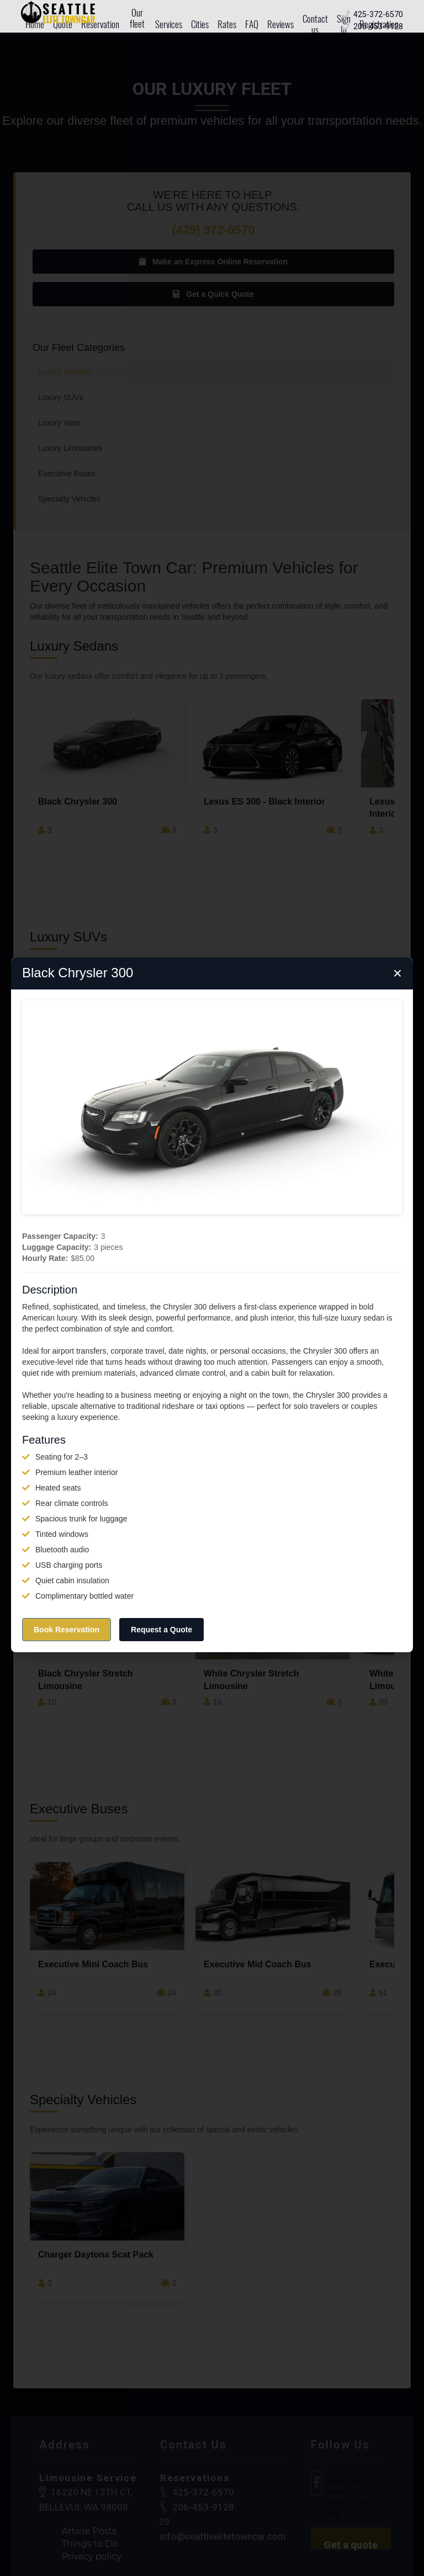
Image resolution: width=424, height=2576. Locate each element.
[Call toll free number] (378, 14)
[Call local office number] (378, 26)
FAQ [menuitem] (251, 24)
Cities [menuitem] (200, 24)
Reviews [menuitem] (280, 24)
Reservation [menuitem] (100, 24)
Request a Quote (161, 1629)
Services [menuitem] (168, 24)
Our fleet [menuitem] (137, 18)
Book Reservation (66, 1629)
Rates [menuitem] (227, 24)
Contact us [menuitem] (315, 24)
